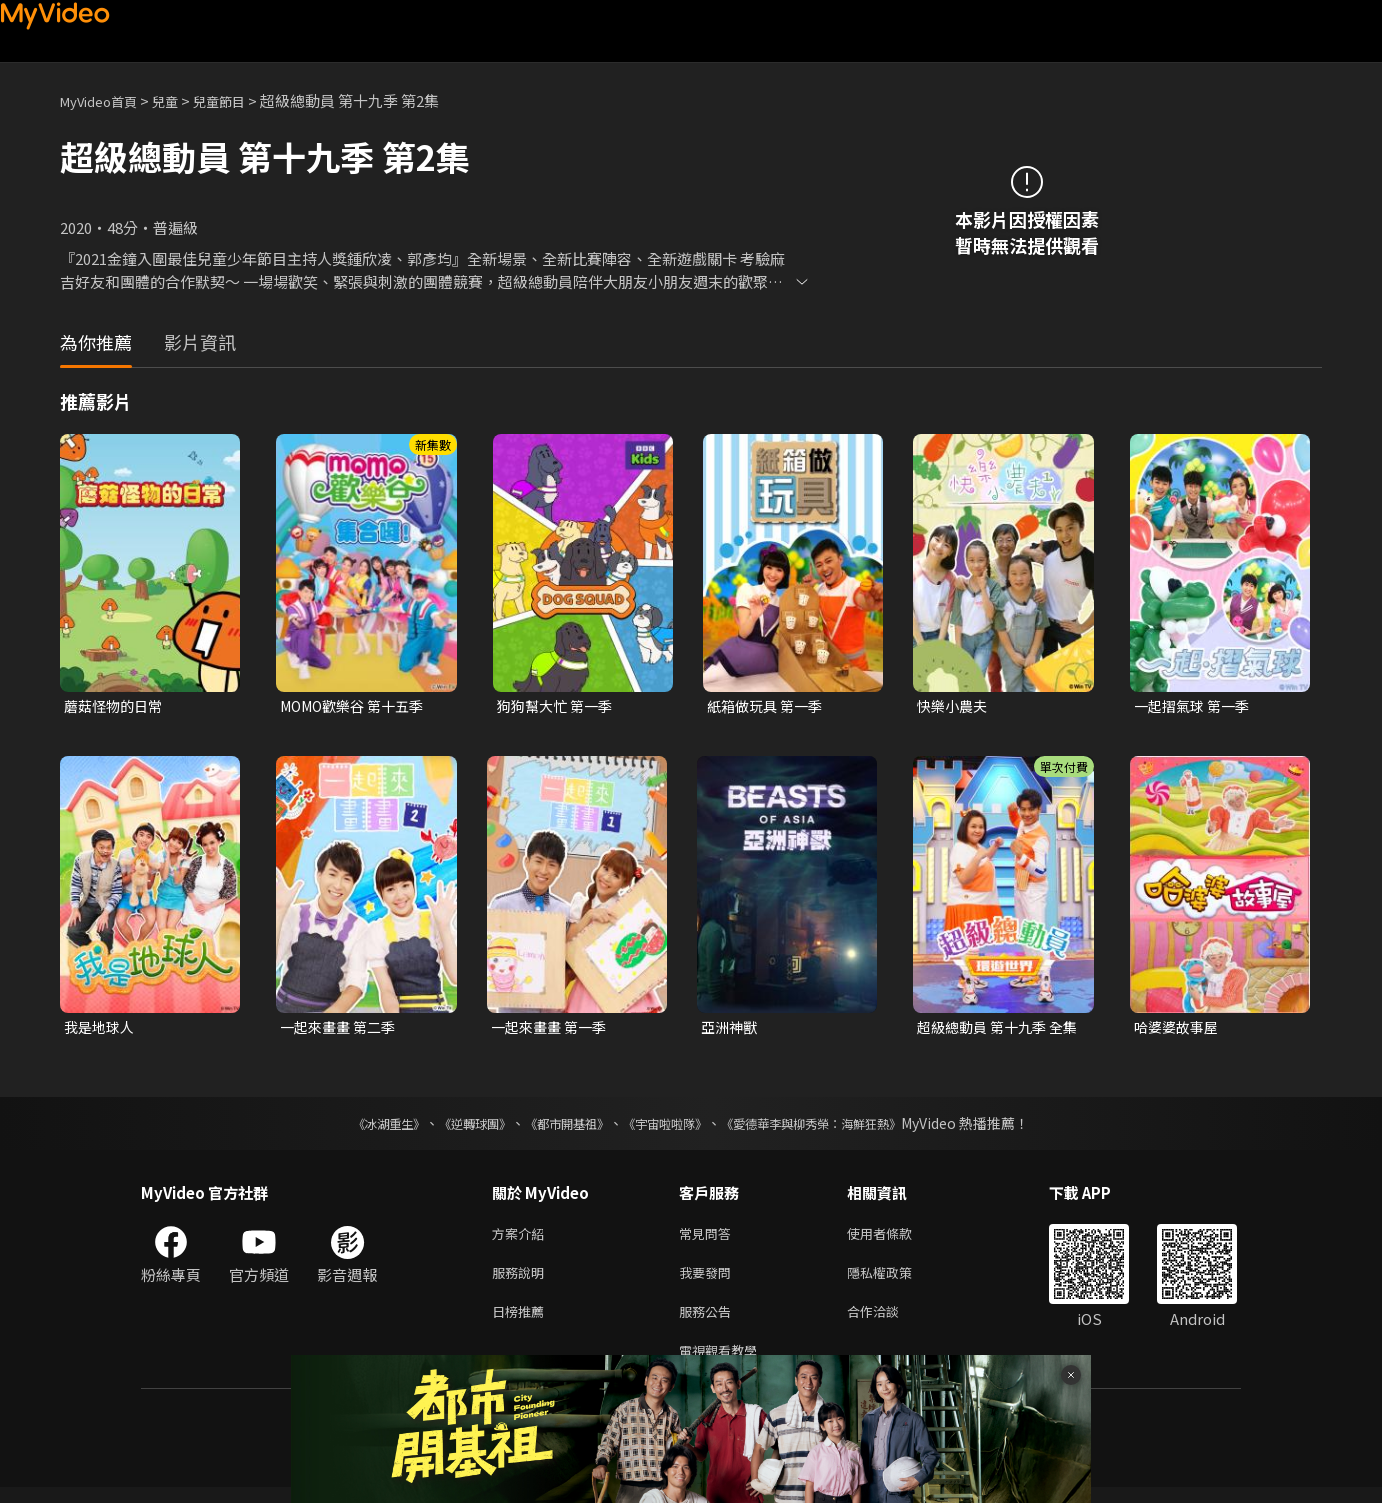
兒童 (181, 100)
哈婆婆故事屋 (1179, 1029)
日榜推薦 (522, 1322)
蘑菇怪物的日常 (116, 706)
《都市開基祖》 (557, 1127)
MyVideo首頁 (105, 100)
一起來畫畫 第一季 (552, 1029)
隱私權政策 (896, 1280)
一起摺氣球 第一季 (1195, 706)
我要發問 (709, 1280)
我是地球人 (101, 1029)
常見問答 (709, 1238)
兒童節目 (241, 100)
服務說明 (522, 1280)
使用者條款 (896, 1238)
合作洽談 (889, 1322)
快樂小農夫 (954, 706)
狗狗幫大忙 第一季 (558, 706)
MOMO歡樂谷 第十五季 (358, 706)
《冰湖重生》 (354, 1127)
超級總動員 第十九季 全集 (995, 1030)
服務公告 (709, 1322)
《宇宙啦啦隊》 (669, 1127)
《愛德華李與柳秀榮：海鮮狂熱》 (837, 1127)
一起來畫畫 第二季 (341, 1029)
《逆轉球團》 (452, 1127)
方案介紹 (522, 1238)
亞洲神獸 (731, 1029)
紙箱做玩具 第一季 (768, 706)
